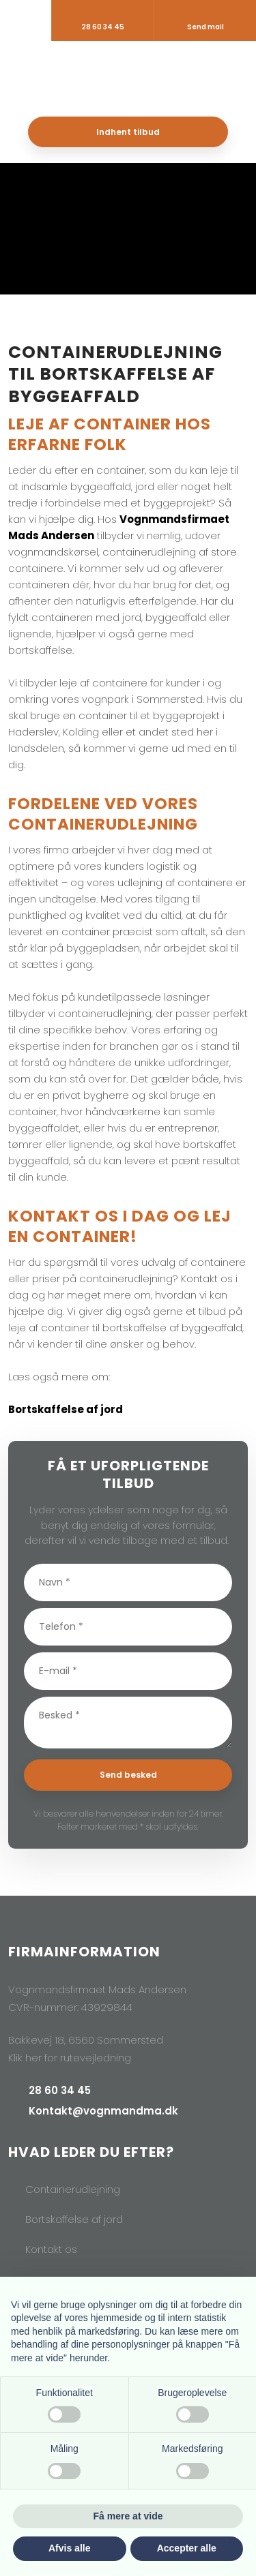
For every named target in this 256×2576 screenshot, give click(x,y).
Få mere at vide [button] (128, 2516)
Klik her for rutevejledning (69, 2057)
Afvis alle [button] (69, 2548)
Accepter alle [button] (186, 2548)
